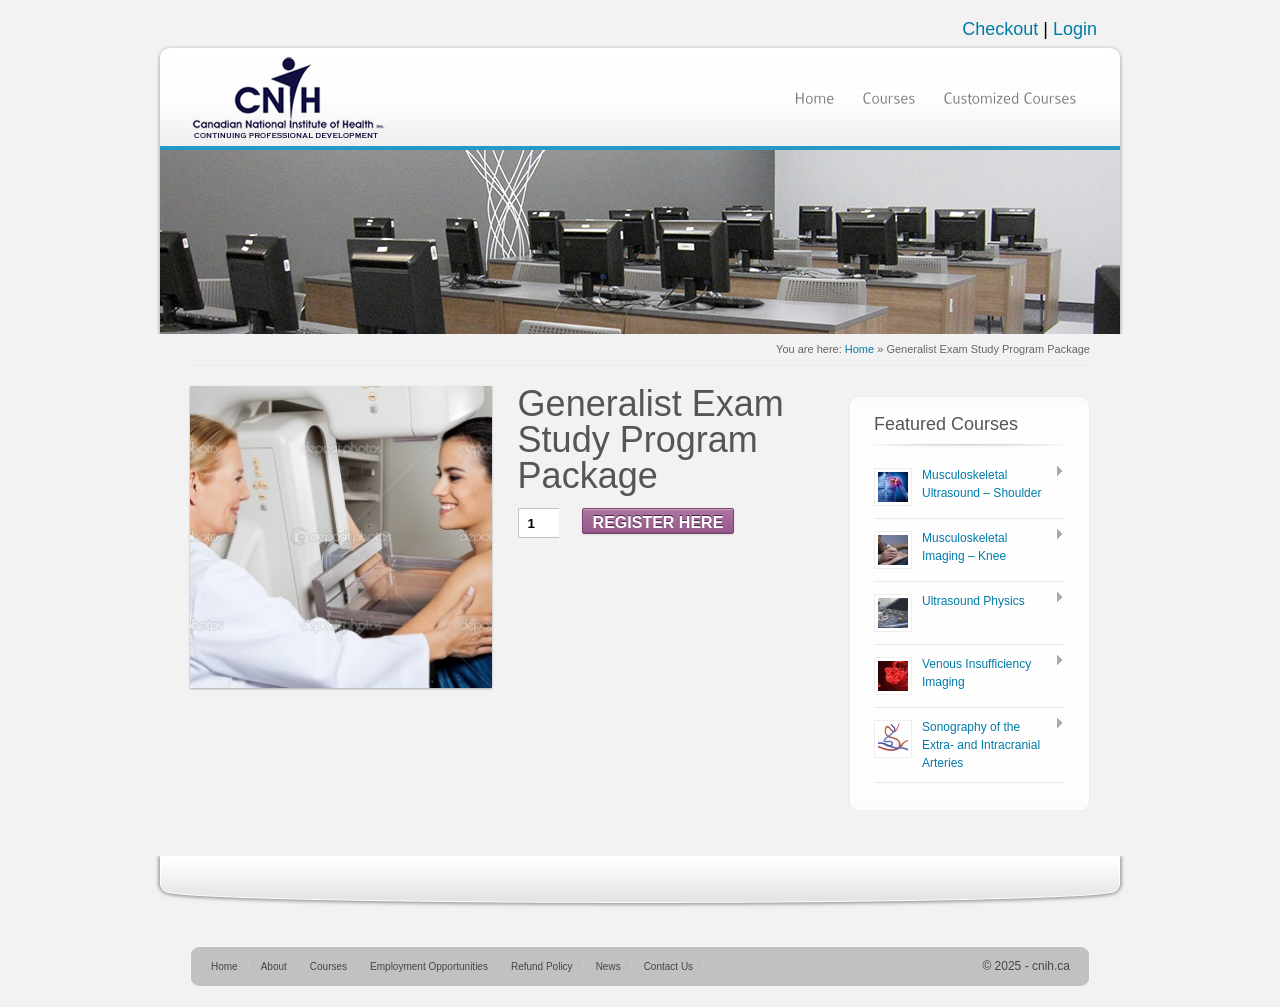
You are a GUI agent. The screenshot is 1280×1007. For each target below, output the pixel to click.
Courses (328, 966)
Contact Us (668, 966)
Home (859, 349)
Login (1075, 29)
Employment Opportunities (429, 966)
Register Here (658, 522)
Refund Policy (542, 966)
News (608, 966)
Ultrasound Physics (973, 601)
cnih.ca (1051, 966)
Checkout (1002, 29)
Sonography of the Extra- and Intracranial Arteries (981, 745)
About (274, 966)
